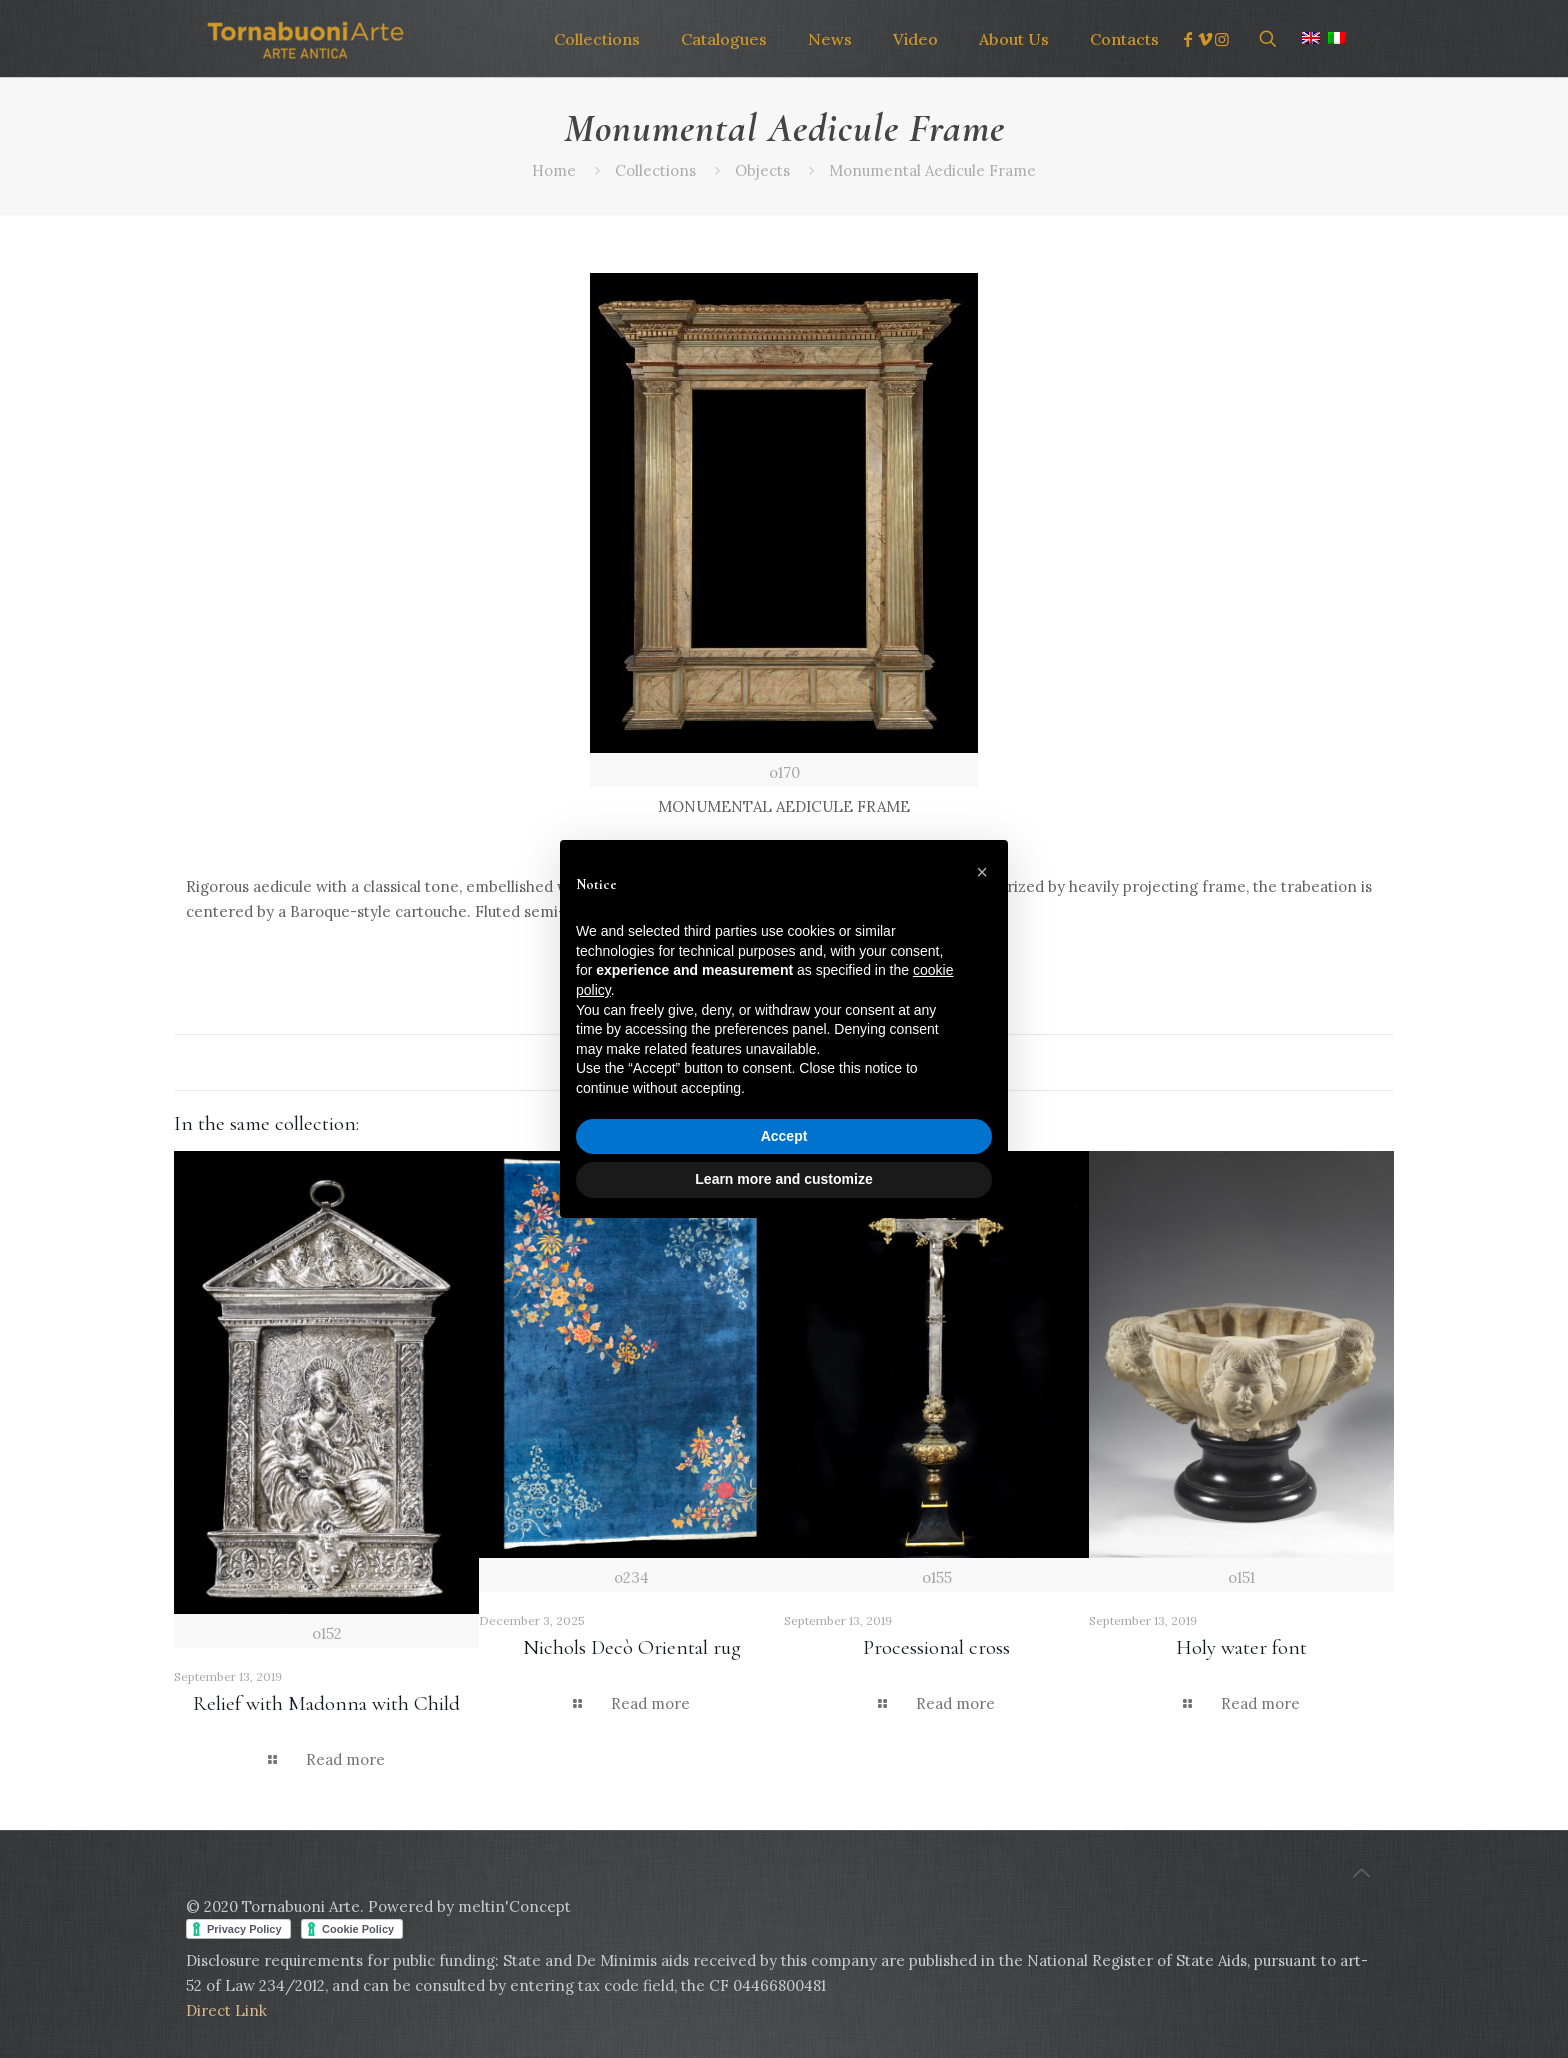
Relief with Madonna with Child (326, 1703)
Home (554, 170)
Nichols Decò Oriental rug (632, 1647)
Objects (762, 170)
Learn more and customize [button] (783, 1179)
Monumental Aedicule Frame (932, 170)
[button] (982, 872)
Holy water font (1241, 1647)
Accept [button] (784, 1136)
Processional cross (936, 1647)
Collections (655, 170)
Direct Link (226, 2010)
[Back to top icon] (1361, 1873)
